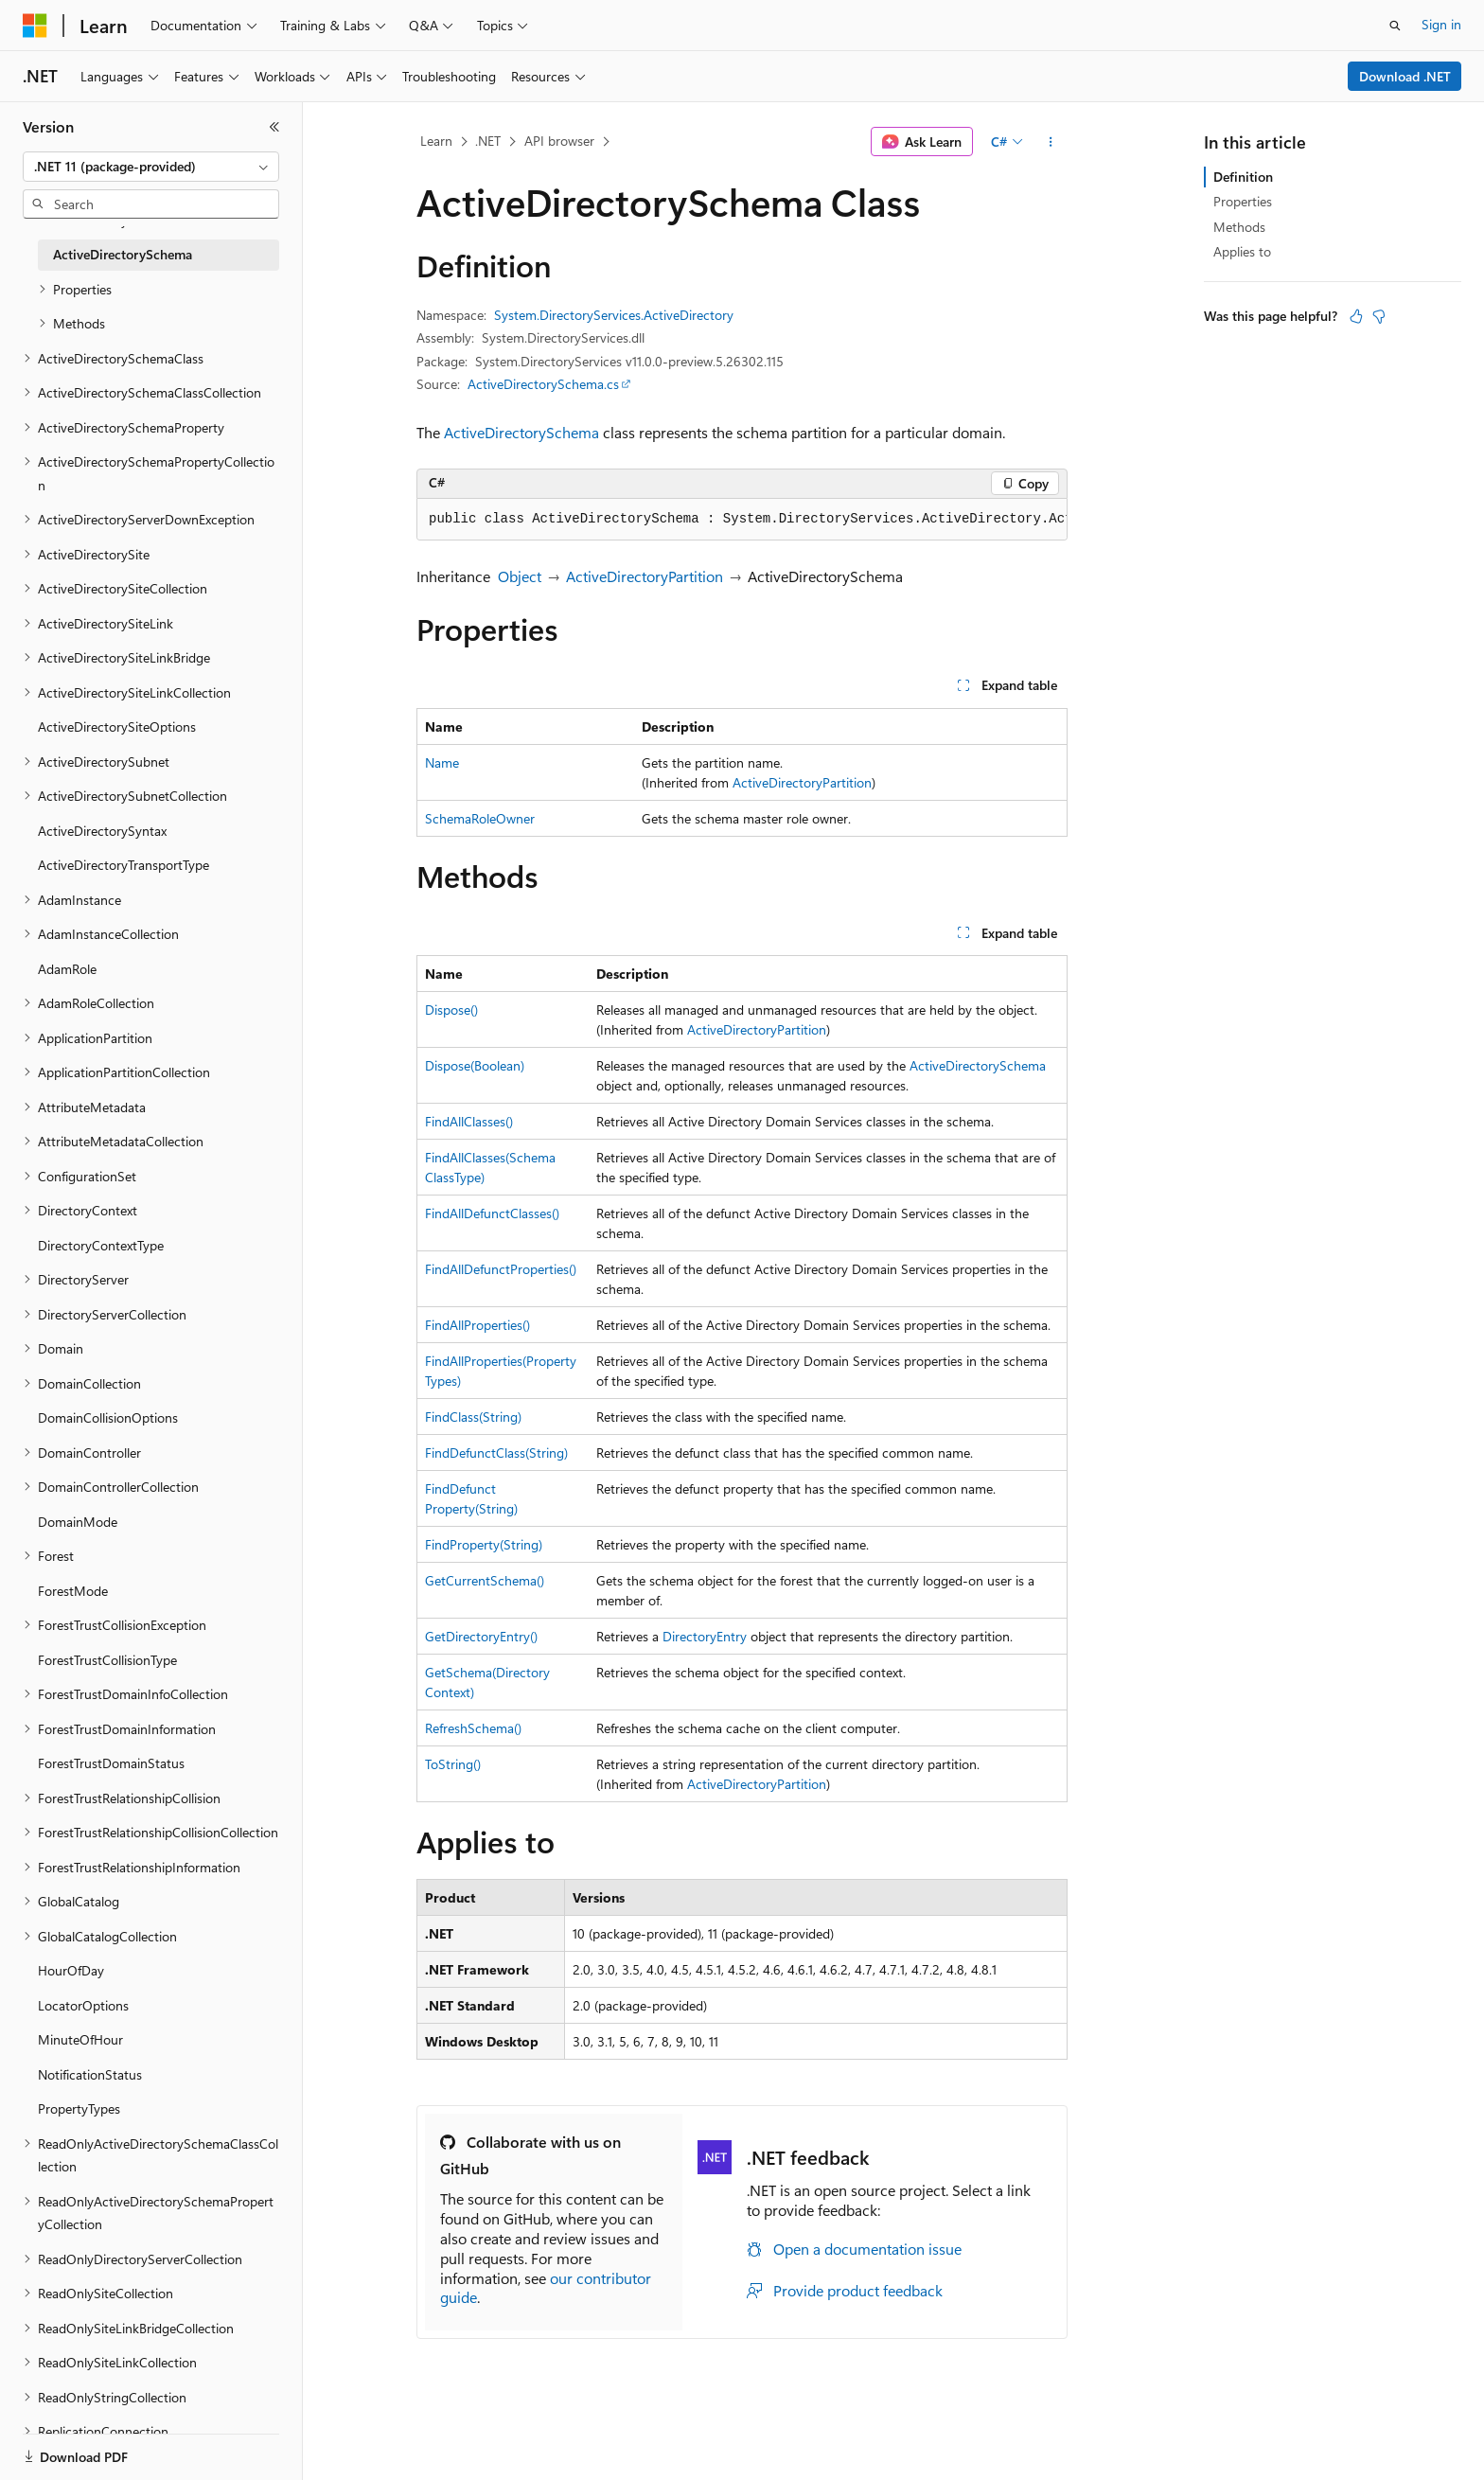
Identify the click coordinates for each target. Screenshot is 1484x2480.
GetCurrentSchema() (484, 1580)
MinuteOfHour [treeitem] (80, 2039)
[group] (742, 519)
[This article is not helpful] (1379, 316)
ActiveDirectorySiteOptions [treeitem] (117, 726)
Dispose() (451, 1010)
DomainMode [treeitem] (77, 1522)
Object (519, 576)
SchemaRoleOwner (480, 818)
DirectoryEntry (704, 1636)
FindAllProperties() (477, 1325)
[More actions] (1051, 142)
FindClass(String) (473, 1417)
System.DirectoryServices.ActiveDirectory (613, 315)
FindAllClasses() (469, 1121)
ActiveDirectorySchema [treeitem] (122, 254)
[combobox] (151, 166)
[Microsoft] (35, 25)
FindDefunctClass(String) (496, 1452)
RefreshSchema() (473, 1728)
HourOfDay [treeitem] (71, 1970)
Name (442, 762)
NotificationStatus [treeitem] (90, 2074)
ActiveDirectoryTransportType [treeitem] (123, 865)
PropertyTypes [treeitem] (79, 2108)
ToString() (453, 1764)
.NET (488, 141)
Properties (1242, 201)
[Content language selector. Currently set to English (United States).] (109, 2445)
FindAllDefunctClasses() (492, 1213)
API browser (559, 141)
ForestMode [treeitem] (73, 1591)
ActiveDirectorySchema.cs (543, 384)
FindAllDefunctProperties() (500, 1269)
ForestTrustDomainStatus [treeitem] (111, 1763)
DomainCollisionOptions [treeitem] (108, 1417)
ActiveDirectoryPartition (644, 576)
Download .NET (1405, 76)
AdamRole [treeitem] (67, 969)
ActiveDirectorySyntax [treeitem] (102, 831)
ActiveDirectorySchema (521, 432)
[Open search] (1395, 26)
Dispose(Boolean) (474, 1065)
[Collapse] (274, 127)
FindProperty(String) (483, 1544)
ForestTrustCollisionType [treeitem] (107, 1660)
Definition (1243, 177)
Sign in (1441, 24)
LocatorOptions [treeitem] (83, 2005)
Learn (436, 141)
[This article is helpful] (1356, 316)
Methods (1239, 227)
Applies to (1242, 251)
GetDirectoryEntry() (481, 1636)
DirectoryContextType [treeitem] (101, 1245)
